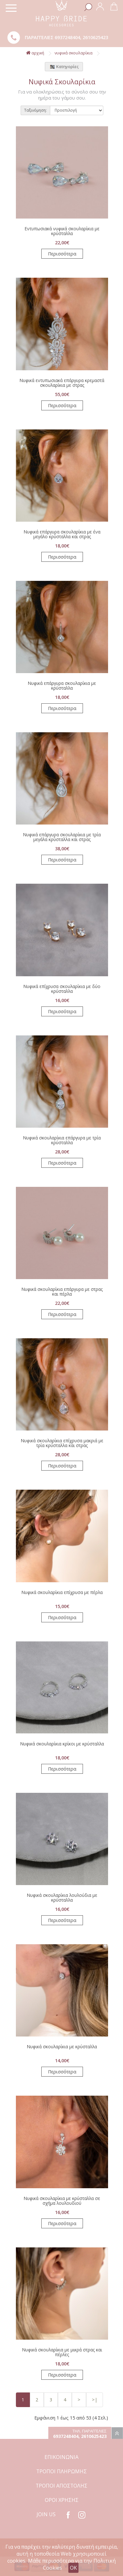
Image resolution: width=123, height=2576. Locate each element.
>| (94, 2400)
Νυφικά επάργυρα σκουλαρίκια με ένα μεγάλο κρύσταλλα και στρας (62, 534)
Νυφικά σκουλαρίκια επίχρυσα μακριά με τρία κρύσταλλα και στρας (62, 1443)
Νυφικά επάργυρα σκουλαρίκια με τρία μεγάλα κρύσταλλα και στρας (62, 837)
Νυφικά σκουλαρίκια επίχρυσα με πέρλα (62, 1592)
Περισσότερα (62, 254)
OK (73, 2567)
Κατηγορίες (64, 67)
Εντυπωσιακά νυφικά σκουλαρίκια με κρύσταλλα (62, 231)
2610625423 (95, 37)
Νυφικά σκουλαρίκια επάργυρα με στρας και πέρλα (62, 1291)
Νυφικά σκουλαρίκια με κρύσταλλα (62, 2046)
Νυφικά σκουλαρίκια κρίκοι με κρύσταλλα (62, 1744)
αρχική (35, 53)
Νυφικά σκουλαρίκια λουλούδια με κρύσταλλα (62, 1897)
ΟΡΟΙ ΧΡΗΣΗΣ (62, 2499)
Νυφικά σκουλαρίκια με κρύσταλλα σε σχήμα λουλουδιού (62, 2200)
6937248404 (67, 37)
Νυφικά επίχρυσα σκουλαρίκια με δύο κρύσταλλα (62, 988)
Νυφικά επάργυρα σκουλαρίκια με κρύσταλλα (62, 685)
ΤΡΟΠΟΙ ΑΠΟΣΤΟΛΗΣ (61, 2485)
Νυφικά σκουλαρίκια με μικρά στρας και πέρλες (62, 2352)
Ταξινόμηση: (35, 110)
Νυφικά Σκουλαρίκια (73, 53)
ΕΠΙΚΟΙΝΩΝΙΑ (61, 2457)
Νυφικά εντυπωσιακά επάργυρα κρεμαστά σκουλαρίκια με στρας (62, 382)
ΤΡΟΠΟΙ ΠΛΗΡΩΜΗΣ (61, 2471)
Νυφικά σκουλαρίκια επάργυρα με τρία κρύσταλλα (62, 1140)
